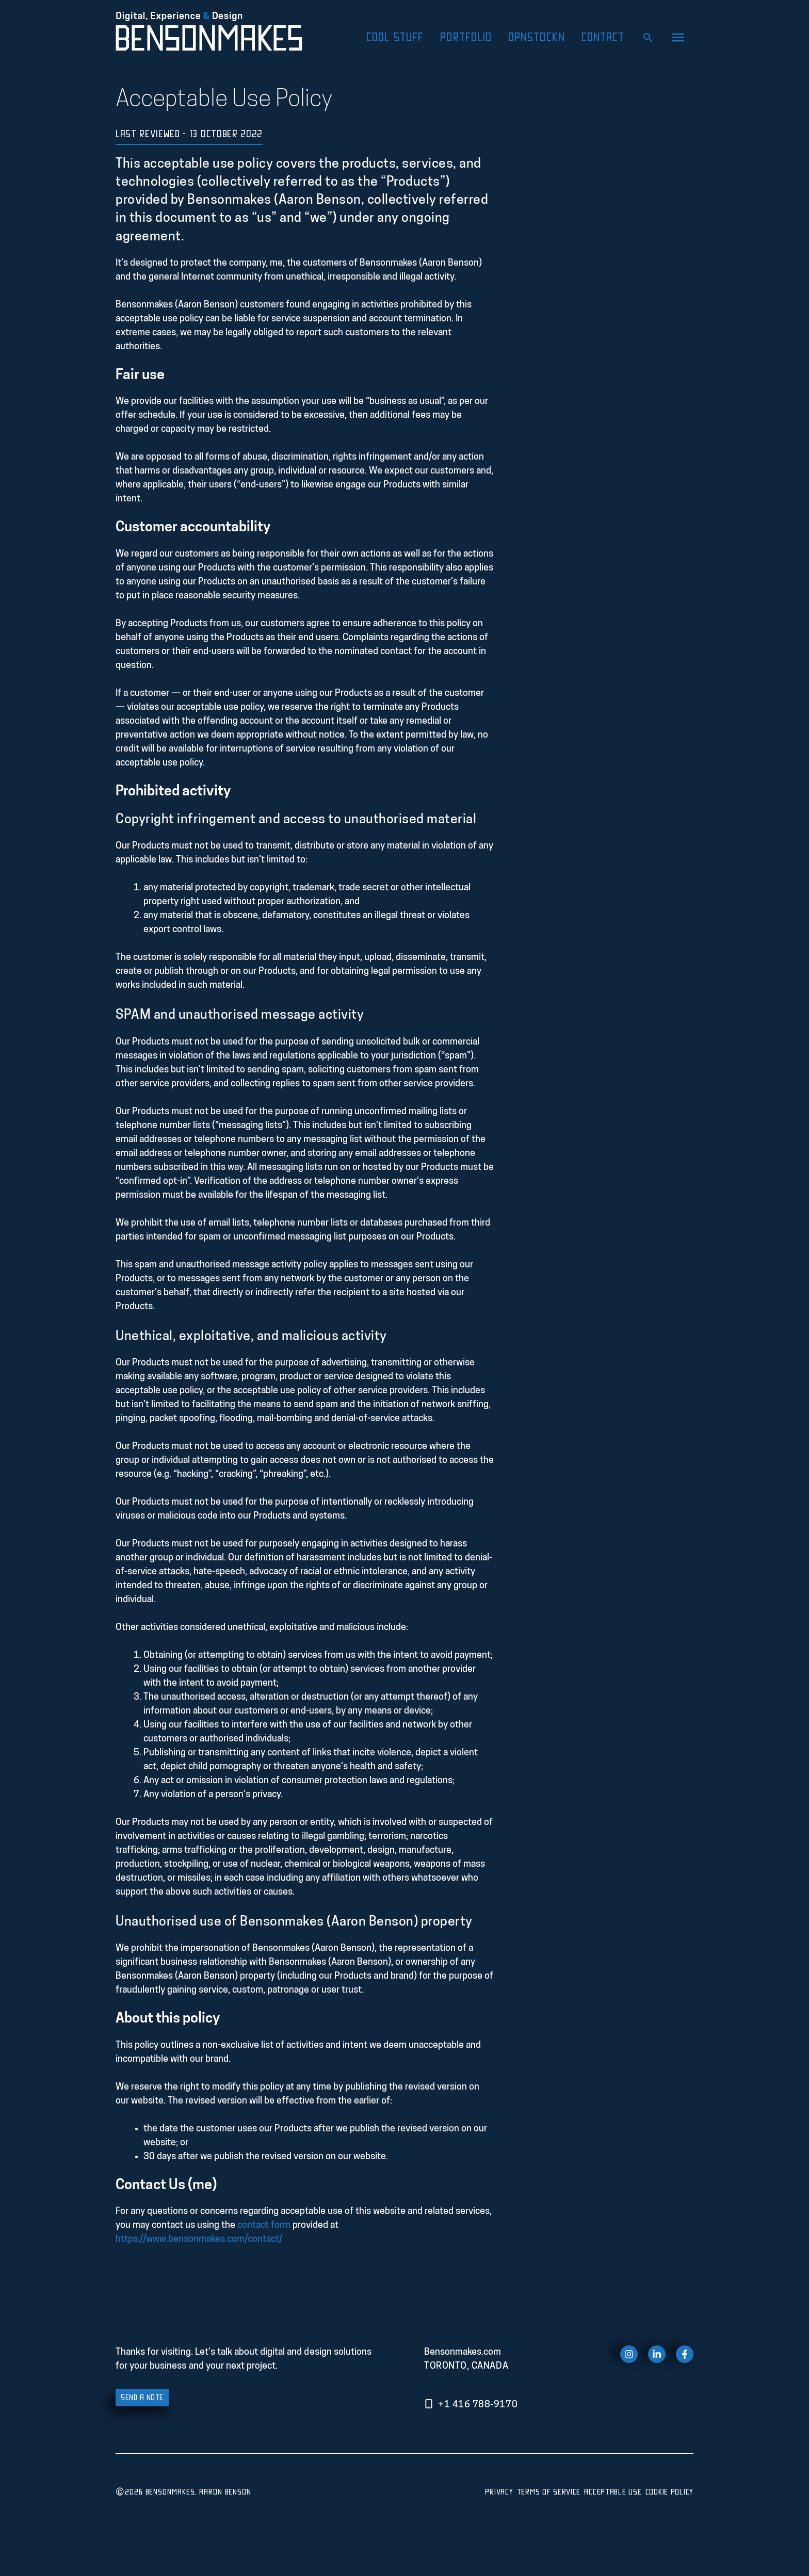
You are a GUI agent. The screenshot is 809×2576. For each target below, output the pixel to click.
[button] (678, 36)
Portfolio (466, 36)
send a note (142, 2397)
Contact (603, 36)
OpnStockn (536, 36)
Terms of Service (549, 2491)
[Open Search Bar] (648, 36)
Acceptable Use (612, 2491)
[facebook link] (684, 2354)
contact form (263, 2225)
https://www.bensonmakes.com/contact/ (199, 2239)
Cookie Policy (669, 2491)
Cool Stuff (395, 36)
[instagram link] (629, 2354)
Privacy (499, 2491)
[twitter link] (657, 2354)
